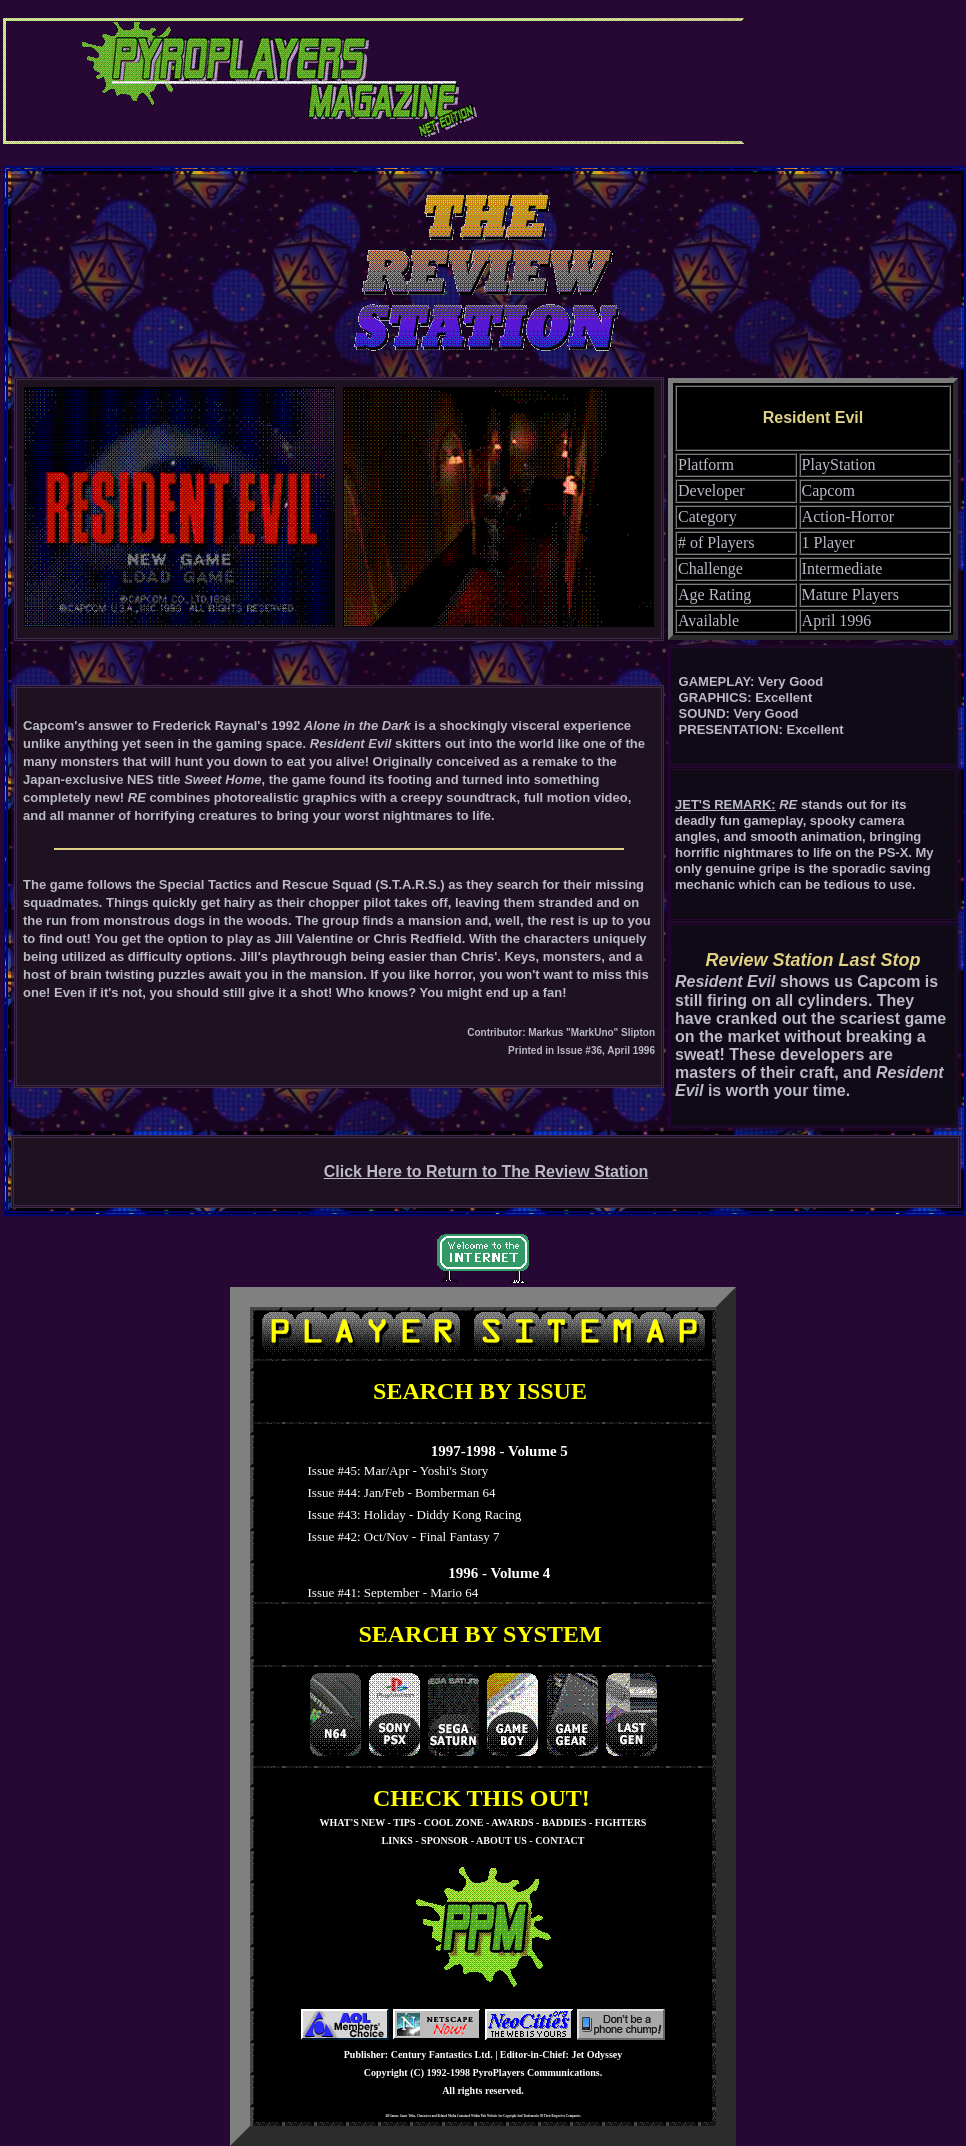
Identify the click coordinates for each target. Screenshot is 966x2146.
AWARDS (512, 1822)
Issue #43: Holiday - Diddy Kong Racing (411, 1514)
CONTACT (559, 1840)
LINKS (397, 1840)
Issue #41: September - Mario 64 (389, 1592)
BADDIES (564, 1822)
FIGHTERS (621, 1822)
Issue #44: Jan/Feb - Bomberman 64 (398, 1492)
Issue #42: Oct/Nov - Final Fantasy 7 (400, 1536)
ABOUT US (501, 1840)
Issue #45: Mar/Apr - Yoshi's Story (394, 1470)
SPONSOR (444, 1840)
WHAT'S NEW (352, 1822)
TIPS (404, 1822)
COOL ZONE (454, 1822)
